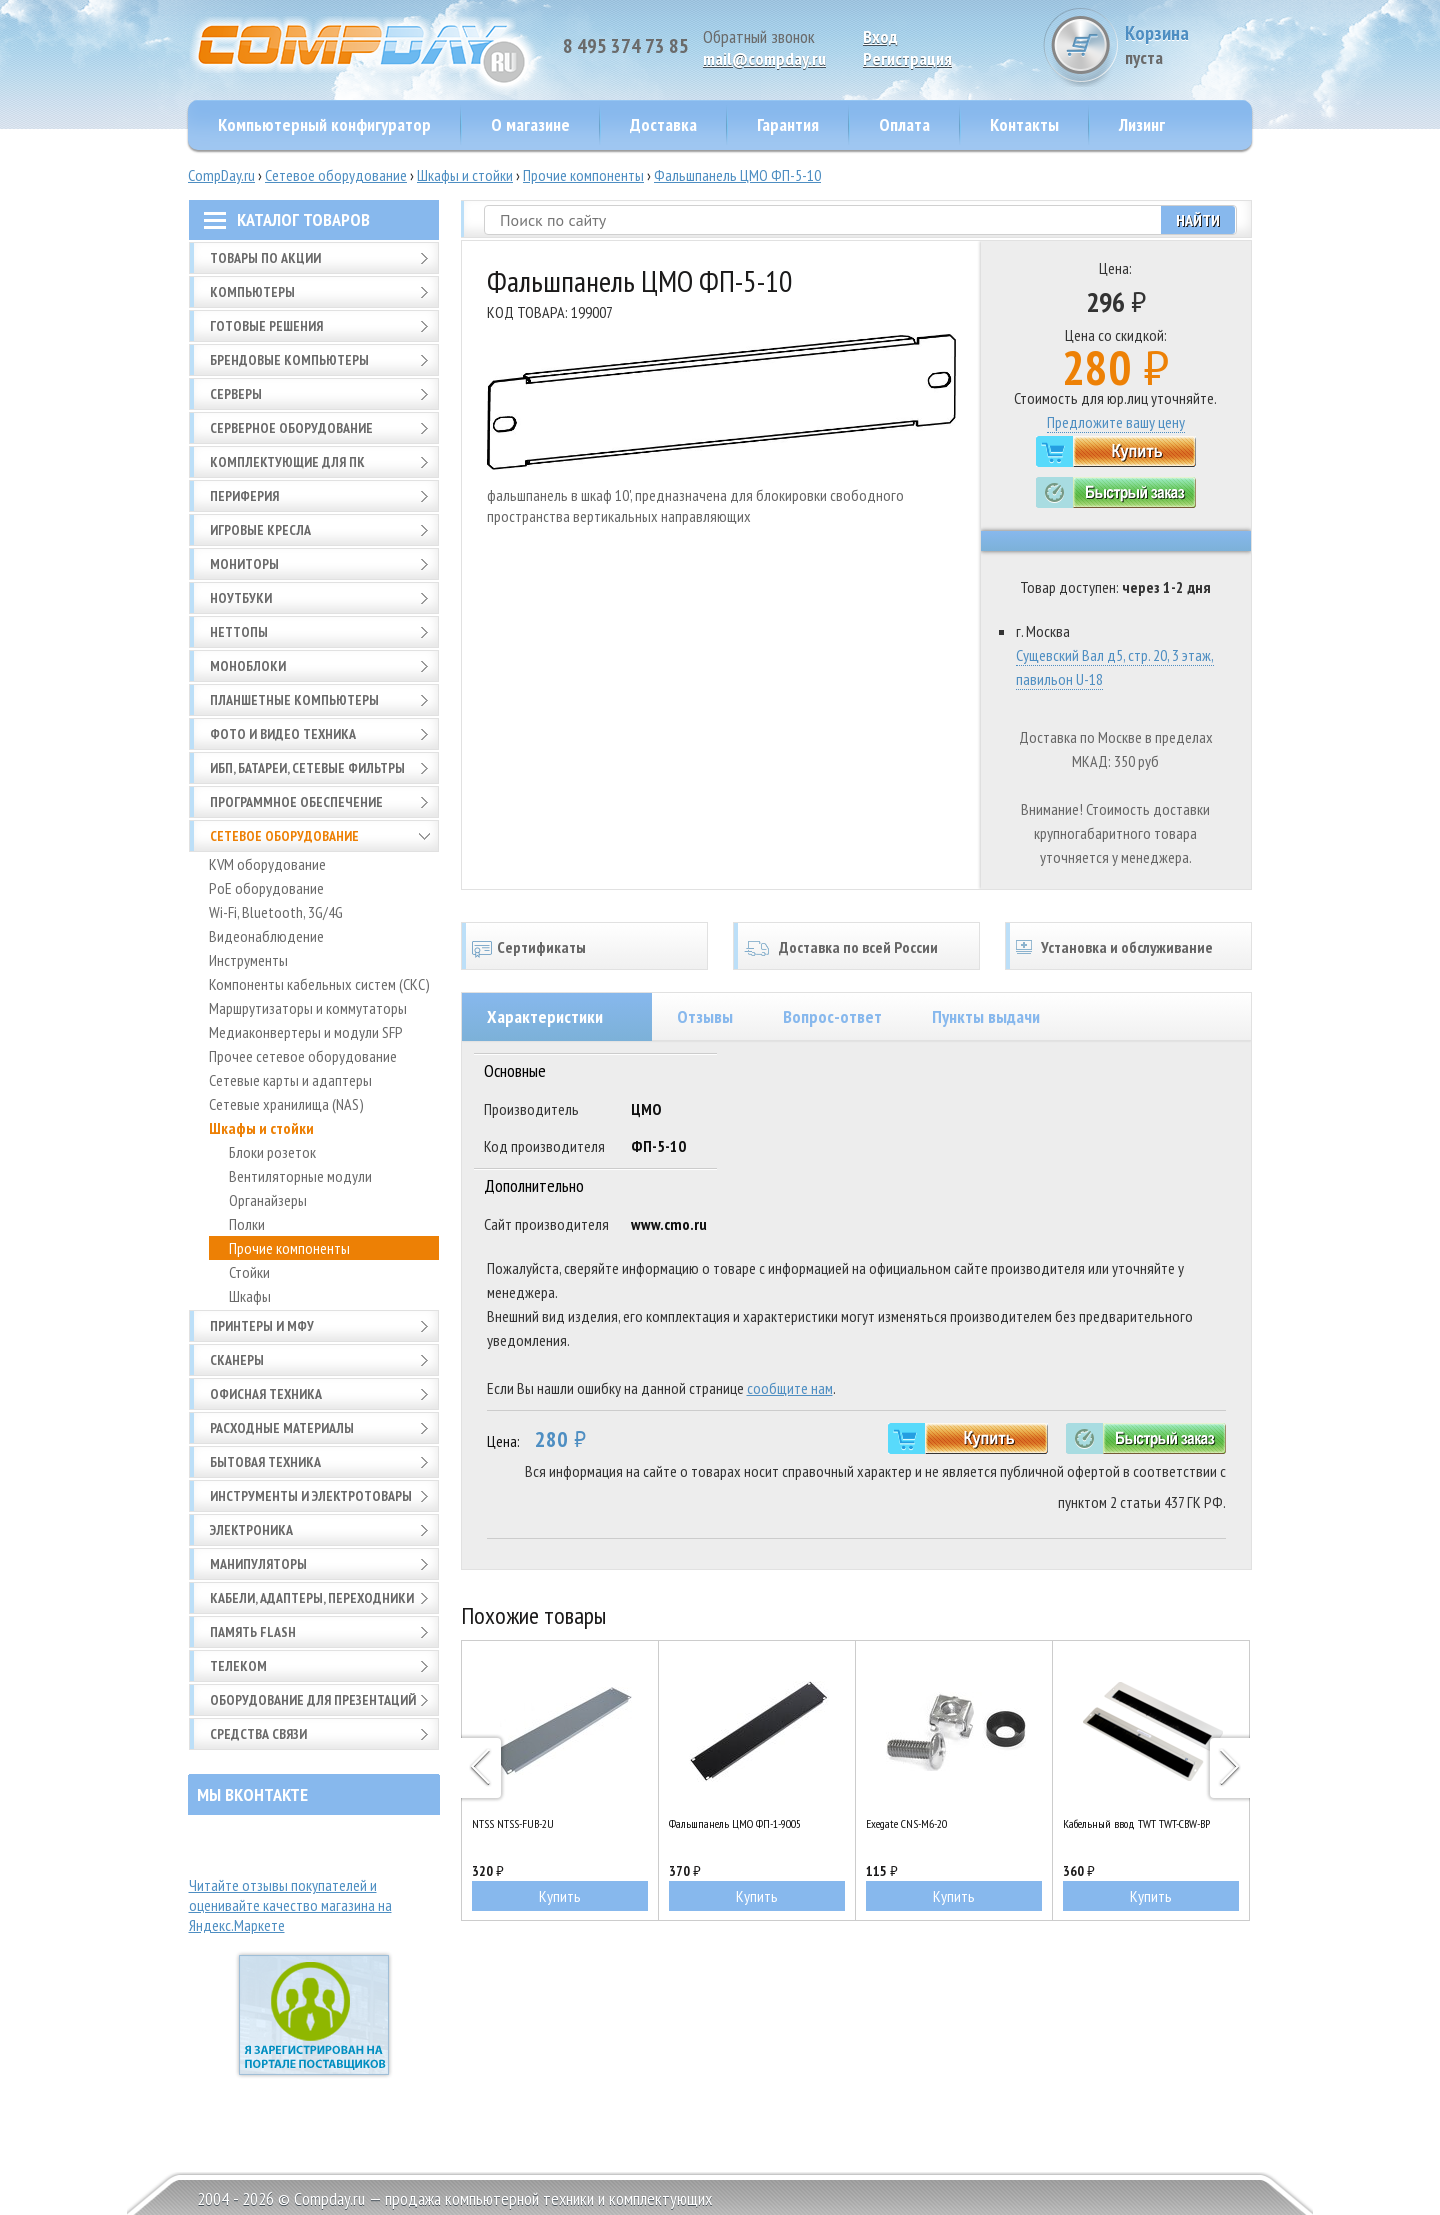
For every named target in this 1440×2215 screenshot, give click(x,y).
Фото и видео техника (283, 734)
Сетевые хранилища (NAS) (286, 1104)
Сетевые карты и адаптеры (290, 1080)
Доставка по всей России (858, 947)
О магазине (530, 124)
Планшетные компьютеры (294, 700)
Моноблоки (248, 666)
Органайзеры (268, 1200)
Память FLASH (253, 1632)
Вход (880, 36)
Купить (560, 1896)
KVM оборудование (267, 864)
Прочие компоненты (583, 175)
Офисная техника (266, 1394)
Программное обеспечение (296, 802)
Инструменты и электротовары (311, 1496)
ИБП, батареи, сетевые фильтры (307, 768)
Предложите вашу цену (1116, 422)
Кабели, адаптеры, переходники (312, 1598)
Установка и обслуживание (1127, 947)
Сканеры (237, 1360)
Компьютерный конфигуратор (324, 124)
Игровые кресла (260, 530)
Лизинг (1142, 124)
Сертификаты (541, 947)
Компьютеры (252, 292)
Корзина (1177, 44)
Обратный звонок (759, 36)
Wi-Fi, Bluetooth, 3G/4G (276, 912)
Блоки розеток (272, 1152)
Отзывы (705, 1016)
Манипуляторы (258, 1564)
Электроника (251, 1530)
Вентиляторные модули (300, 1176)
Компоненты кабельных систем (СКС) (319, 984)
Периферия (244, 496)
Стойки (249, 1272)
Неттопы (239, 632)
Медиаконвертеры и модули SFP (306, 1032)
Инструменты (248, 960)
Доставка (663, 124)
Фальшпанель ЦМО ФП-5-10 (737, 175)
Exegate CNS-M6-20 (906, 1823)
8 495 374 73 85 (626, 46)
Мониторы (244, 564)
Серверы (236, 394)
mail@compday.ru (764, 58)
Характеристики (545, 1016)
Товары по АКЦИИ (265, 258)
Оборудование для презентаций (313, 1700)
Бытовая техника (265, 1462)
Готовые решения (266, 326)
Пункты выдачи (986, 1016)
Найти (1198, 220)
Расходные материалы (282, 1428)
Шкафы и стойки (465, 175)
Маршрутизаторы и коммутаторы (308, 1008)
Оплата (904, 124)
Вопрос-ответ (832, 1016)
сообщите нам (790, 1388)
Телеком (238, 1666)
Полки (247, 1224)
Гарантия (788, 124)
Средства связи (258, 1734)
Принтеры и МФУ (262, 1326)
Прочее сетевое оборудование (303, 1056)
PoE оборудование (266, 888)
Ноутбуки (241, 598)
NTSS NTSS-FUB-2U (513, 1823)
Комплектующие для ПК (287, 462)
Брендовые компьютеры (289, 360)
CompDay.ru (221, 175)
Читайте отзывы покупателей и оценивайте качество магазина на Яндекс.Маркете (290, 1905)
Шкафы (250, 1296)
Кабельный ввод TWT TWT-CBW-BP (1136, 1823)
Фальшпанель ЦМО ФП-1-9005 (735, 1823)
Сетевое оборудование (336, 175)
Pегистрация (907, 58)
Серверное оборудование (291, 428)
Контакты (1024, 124)
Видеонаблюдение (266, 936)
